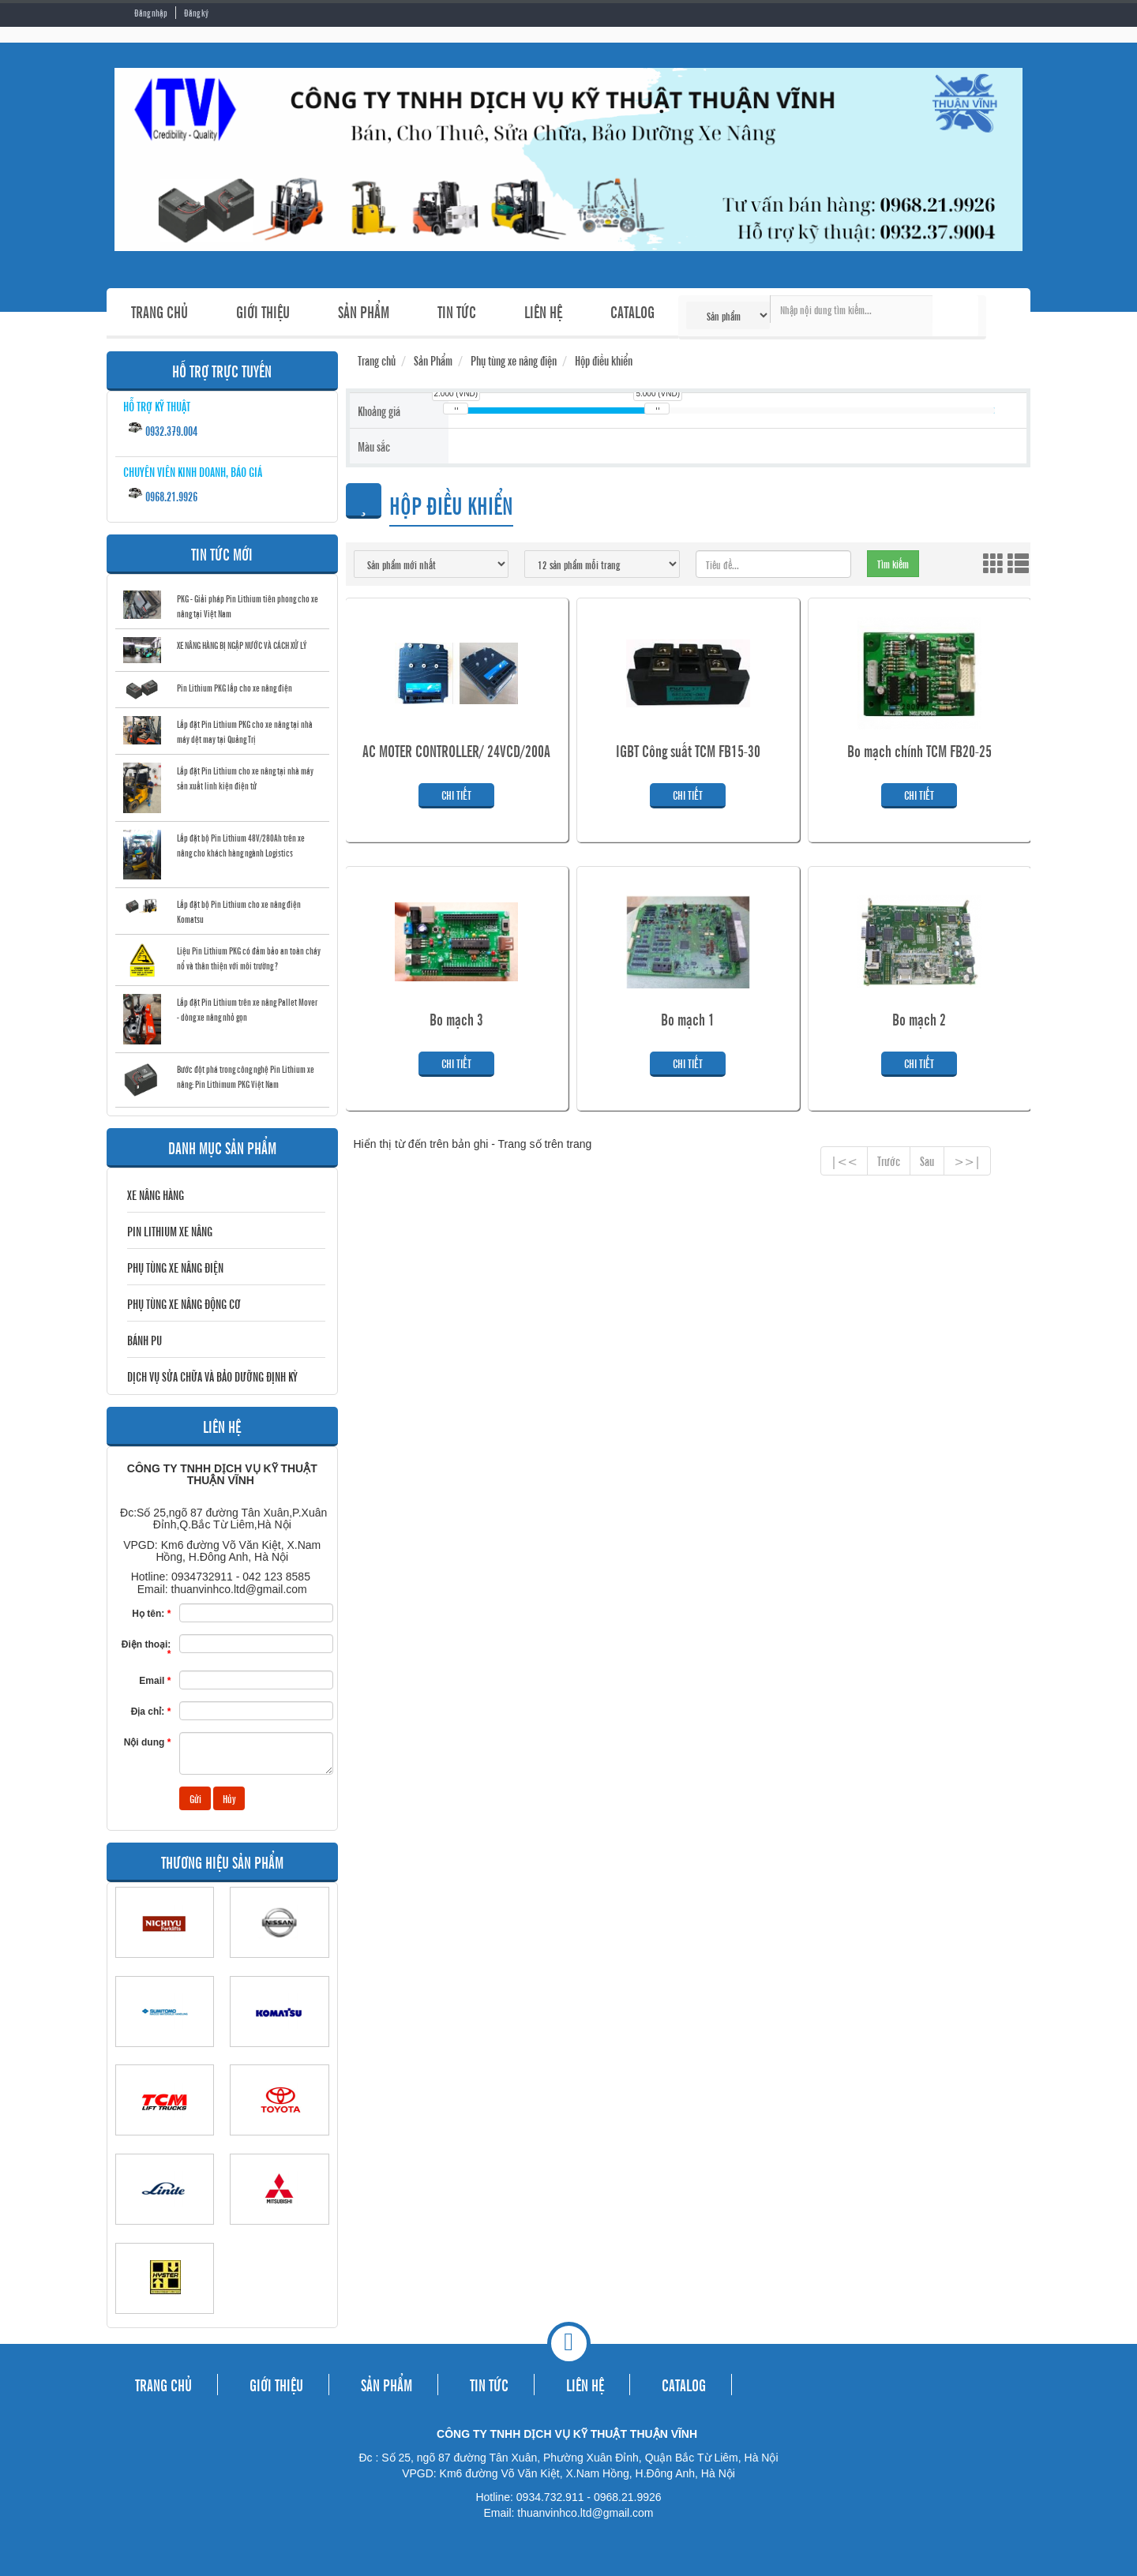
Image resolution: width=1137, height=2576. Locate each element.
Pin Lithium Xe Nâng (169, 1230)
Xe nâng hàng (155, 1194)
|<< (844, 1160)
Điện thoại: (146, 1649)
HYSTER (164, 2321)
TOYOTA (279, 2142)
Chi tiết (456, 794)
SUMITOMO (164, 2054)
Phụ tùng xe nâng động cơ (184, 1303)
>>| (967, 1160)
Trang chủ (377, 360)
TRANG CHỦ (159, 311)
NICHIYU (164, 1965)
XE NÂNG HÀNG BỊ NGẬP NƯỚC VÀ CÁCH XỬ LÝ (241, 645)
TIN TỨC (456, 311)
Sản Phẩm (433, 360)
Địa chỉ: (151, 1711)
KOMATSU (279, 2054)
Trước (888, 1160)
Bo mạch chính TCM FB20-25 (919, 751)
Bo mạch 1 (688, 1019)
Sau (927, 1160)
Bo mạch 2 (919, 1019)
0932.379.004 (162, 429)
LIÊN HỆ (543, 311)
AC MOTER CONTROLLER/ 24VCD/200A (456, 751)
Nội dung (147, 1742)
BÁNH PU (144, 1339)
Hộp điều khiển (603, 360)
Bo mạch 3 (456, 1019)
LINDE (164, 2232)
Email (155, 1680)
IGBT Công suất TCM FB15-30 (688, 751)
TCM (164, 2142)
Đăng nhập (150, 12)
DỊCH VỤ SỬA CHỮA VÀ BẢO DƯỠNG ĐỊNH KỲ (212, 1376)
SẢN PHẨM (363, 311)
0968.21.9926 (162, 495)
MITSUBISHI (279, 2232)
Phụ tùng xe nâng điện (175, 1267)
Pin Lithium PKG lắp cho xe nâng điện (234, 687)
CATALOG (632, 311)
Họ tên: (151, 1613)
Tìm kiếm (955, 315)
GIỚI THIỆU (263, 311)
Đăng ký (196, 12)
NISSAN (279, 1965)
